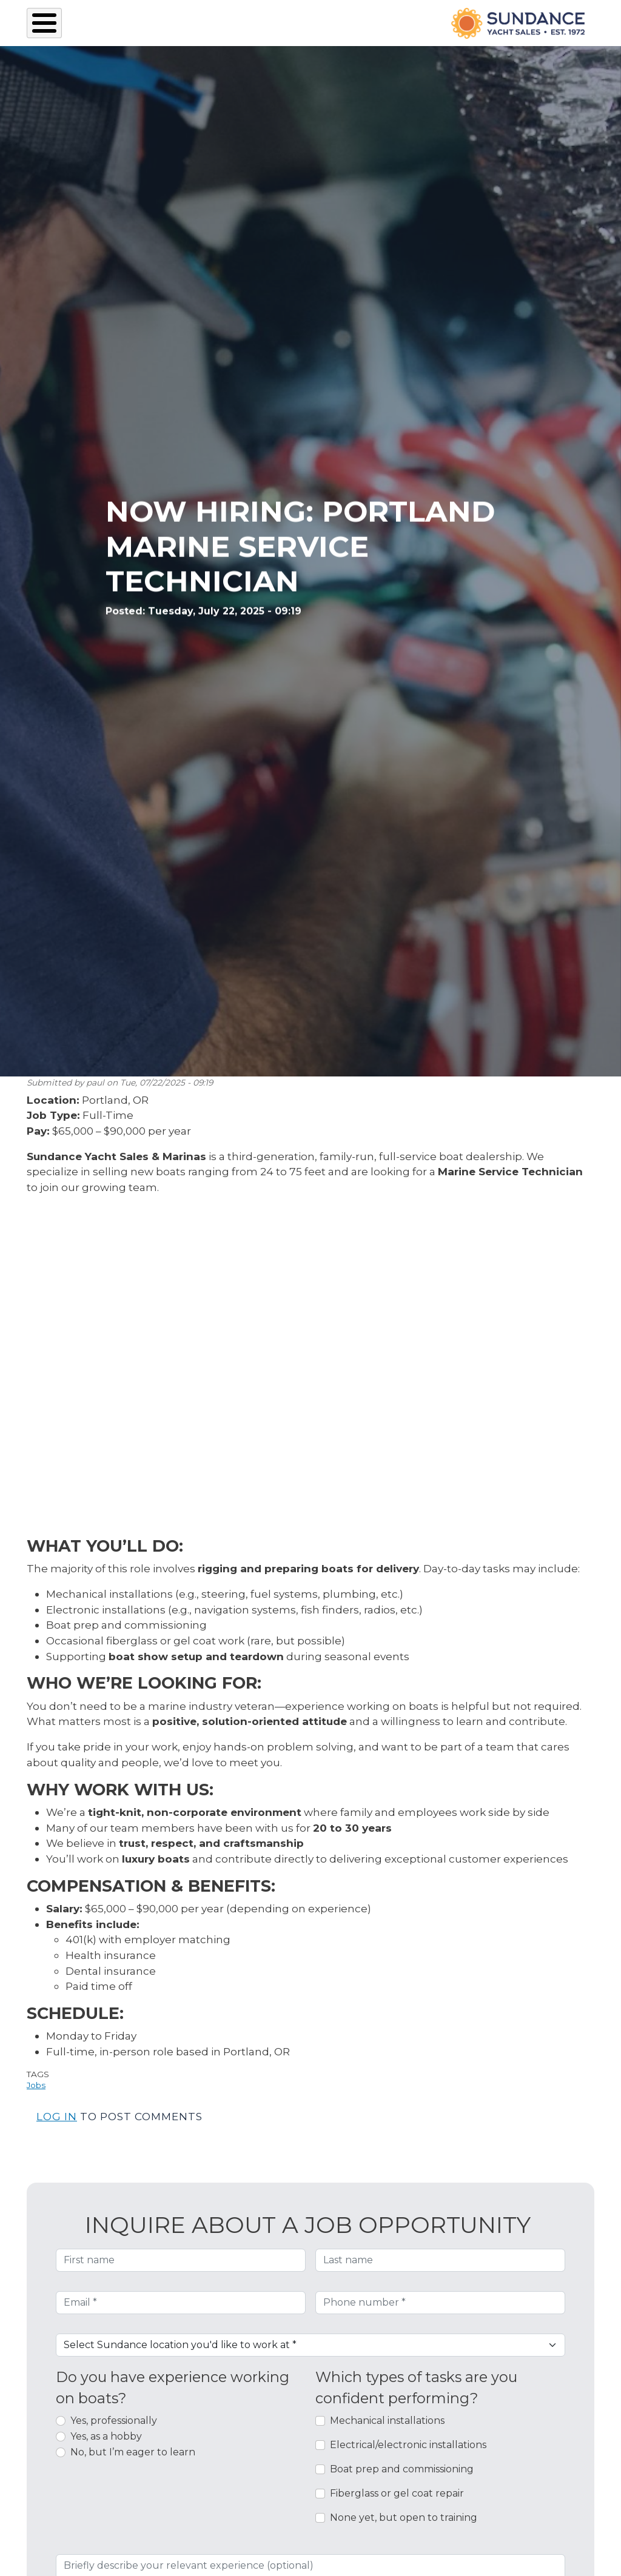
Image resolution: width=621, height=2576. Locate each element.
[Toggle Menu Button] (44, 23)
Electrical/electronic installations (408, 2445)
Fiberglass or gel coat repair (397, 2493)
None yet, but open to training (403, 2517)
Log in (56, 2116)
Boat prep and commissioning (402, 2469)
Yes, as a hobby (106, 2436)
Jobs (36, 2085)
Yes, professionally (113, 2420)
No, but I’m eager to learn (132, 2452)
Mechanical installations (387, 2420)
